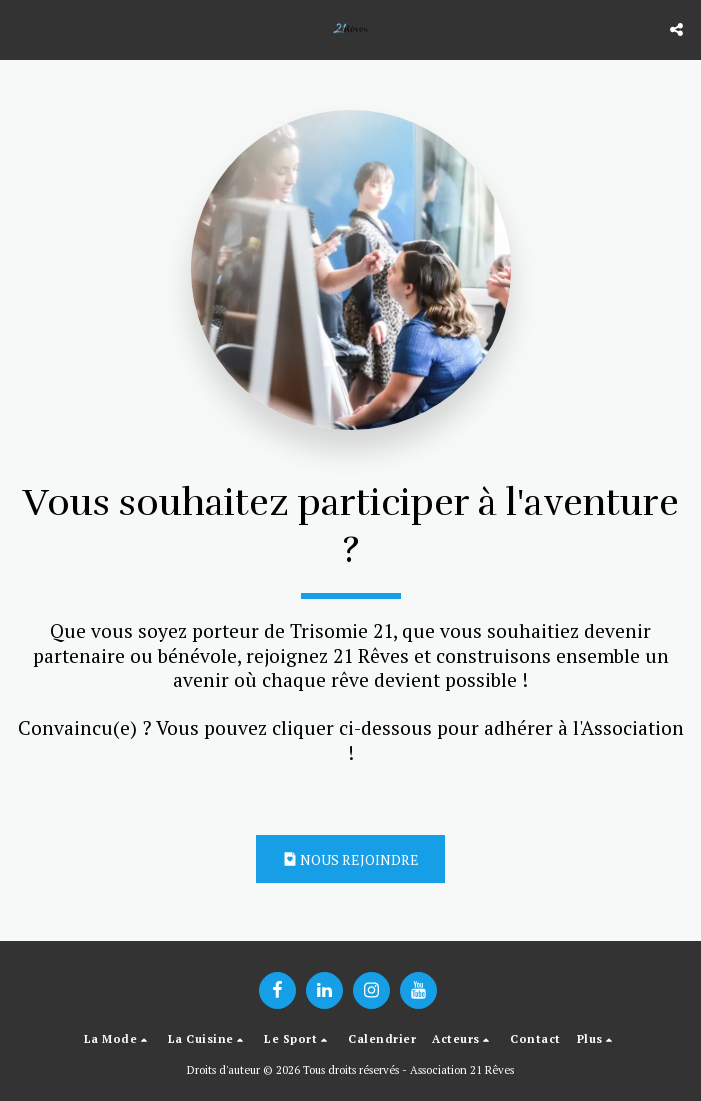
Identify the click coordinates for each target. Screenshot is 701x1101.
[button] (22, 28)
